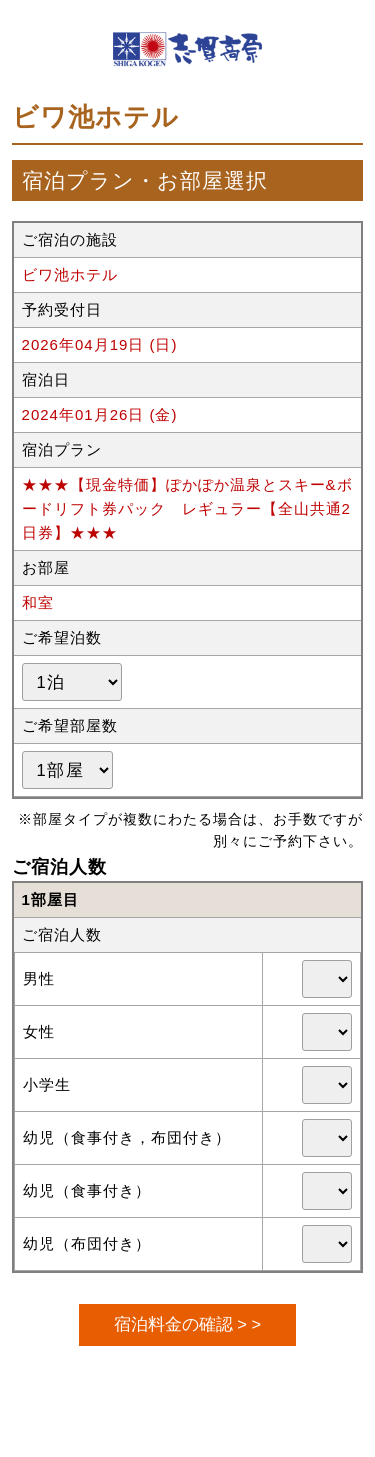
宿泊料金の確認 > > (187, 1324)
